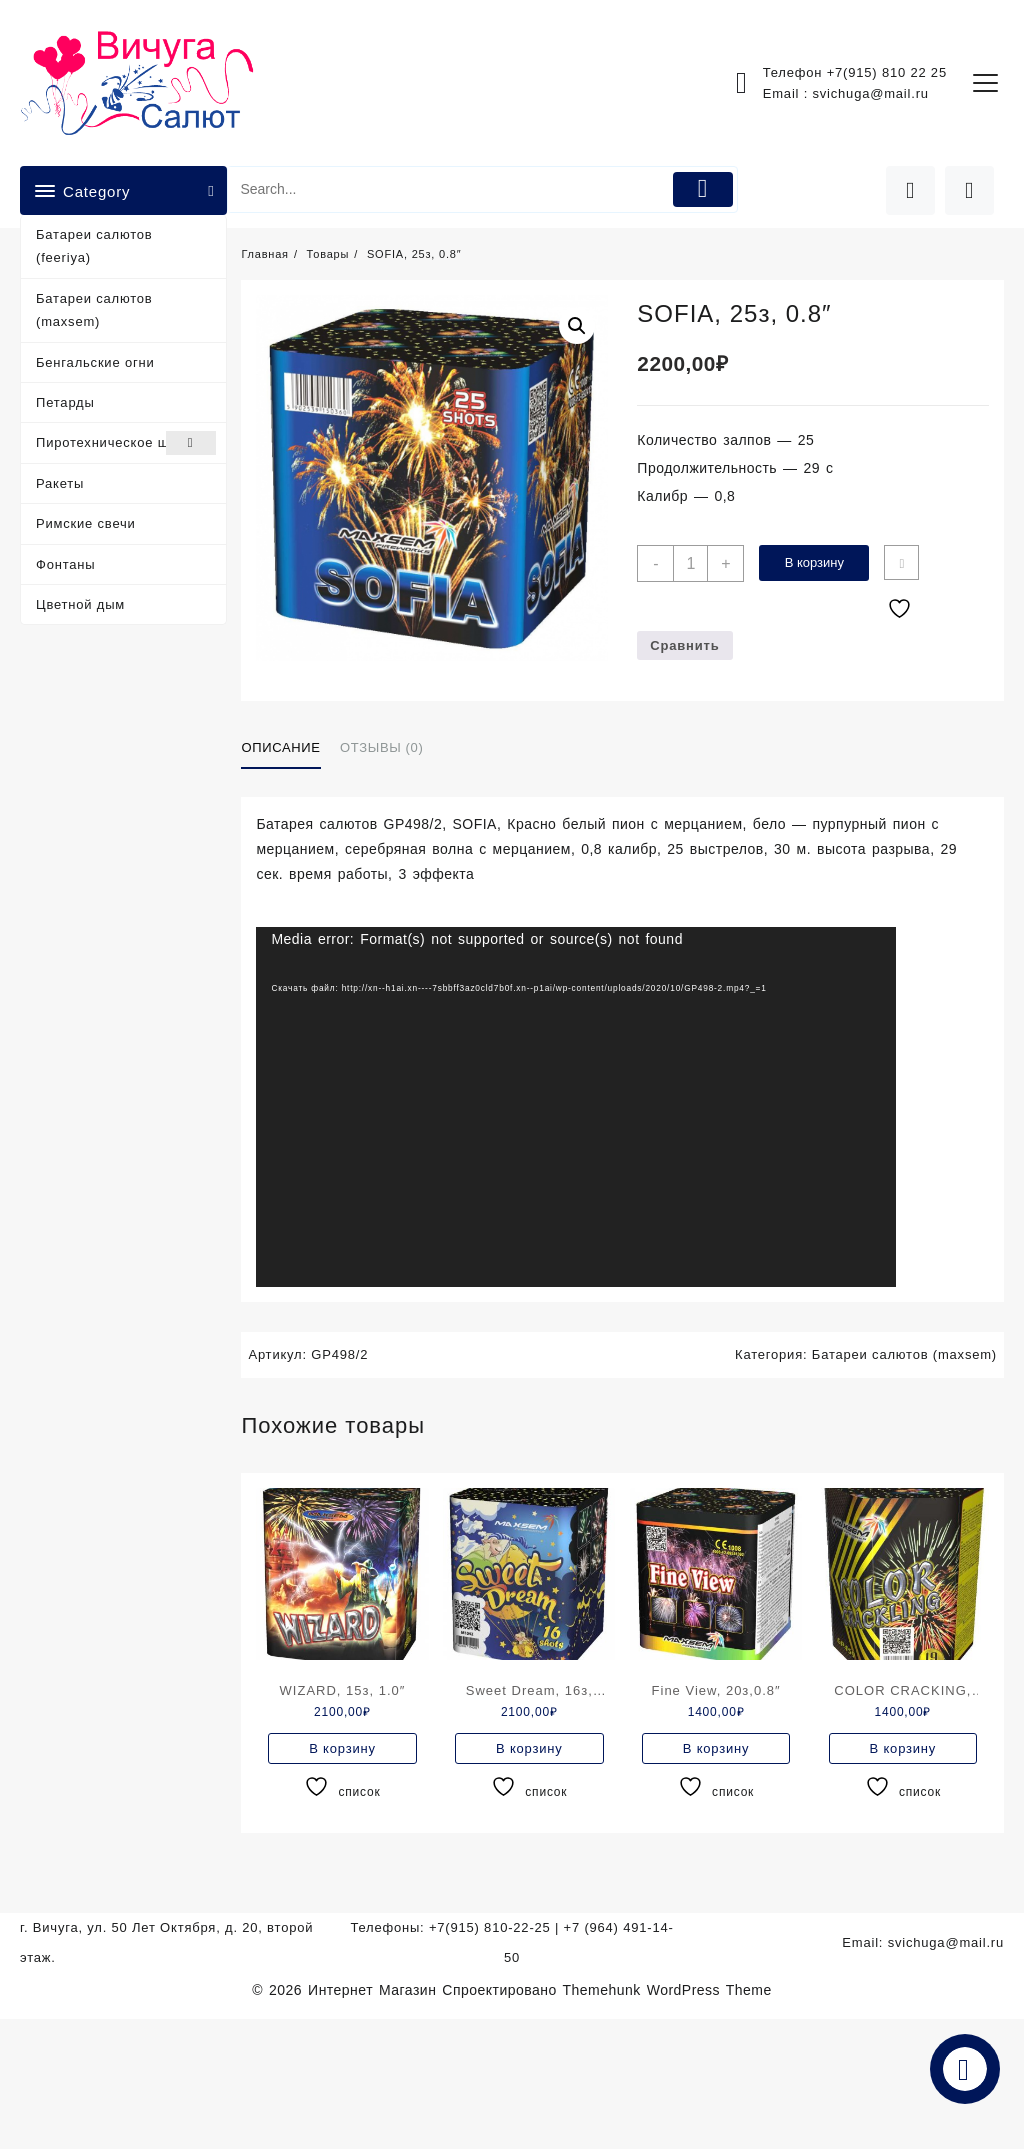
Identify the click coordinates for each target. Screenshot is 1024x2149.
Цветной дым (80, 604)
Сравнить (684, 645)
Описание (280, 747)
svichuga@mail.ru (871, 93)
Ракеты (60, 483)
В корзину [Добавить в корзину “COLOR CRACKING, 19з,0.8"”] (903, 1748)
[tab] (288, 749)
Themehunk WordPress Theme (667, 1990)
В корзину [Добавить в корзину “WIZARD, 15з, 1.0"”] (342, 1748)
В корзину (814, 562)
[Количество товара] (690, 563)
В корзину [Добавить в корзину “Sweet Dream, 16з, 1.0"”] (529, 1748)
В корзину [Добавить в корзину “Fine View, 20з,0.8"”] (716, 1748)
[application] (576, 1107)
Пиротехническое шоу (126, 442)
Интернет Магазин (375, 1990)
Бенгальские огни (95, 362)
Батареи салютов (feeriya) (94, 246)
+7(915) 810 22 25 (887, 72)
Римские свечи (86, 523)
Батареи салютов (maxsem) (94, 310)
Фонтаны (65, 564)
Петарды (65, 402)
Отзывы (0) (381, 747)
